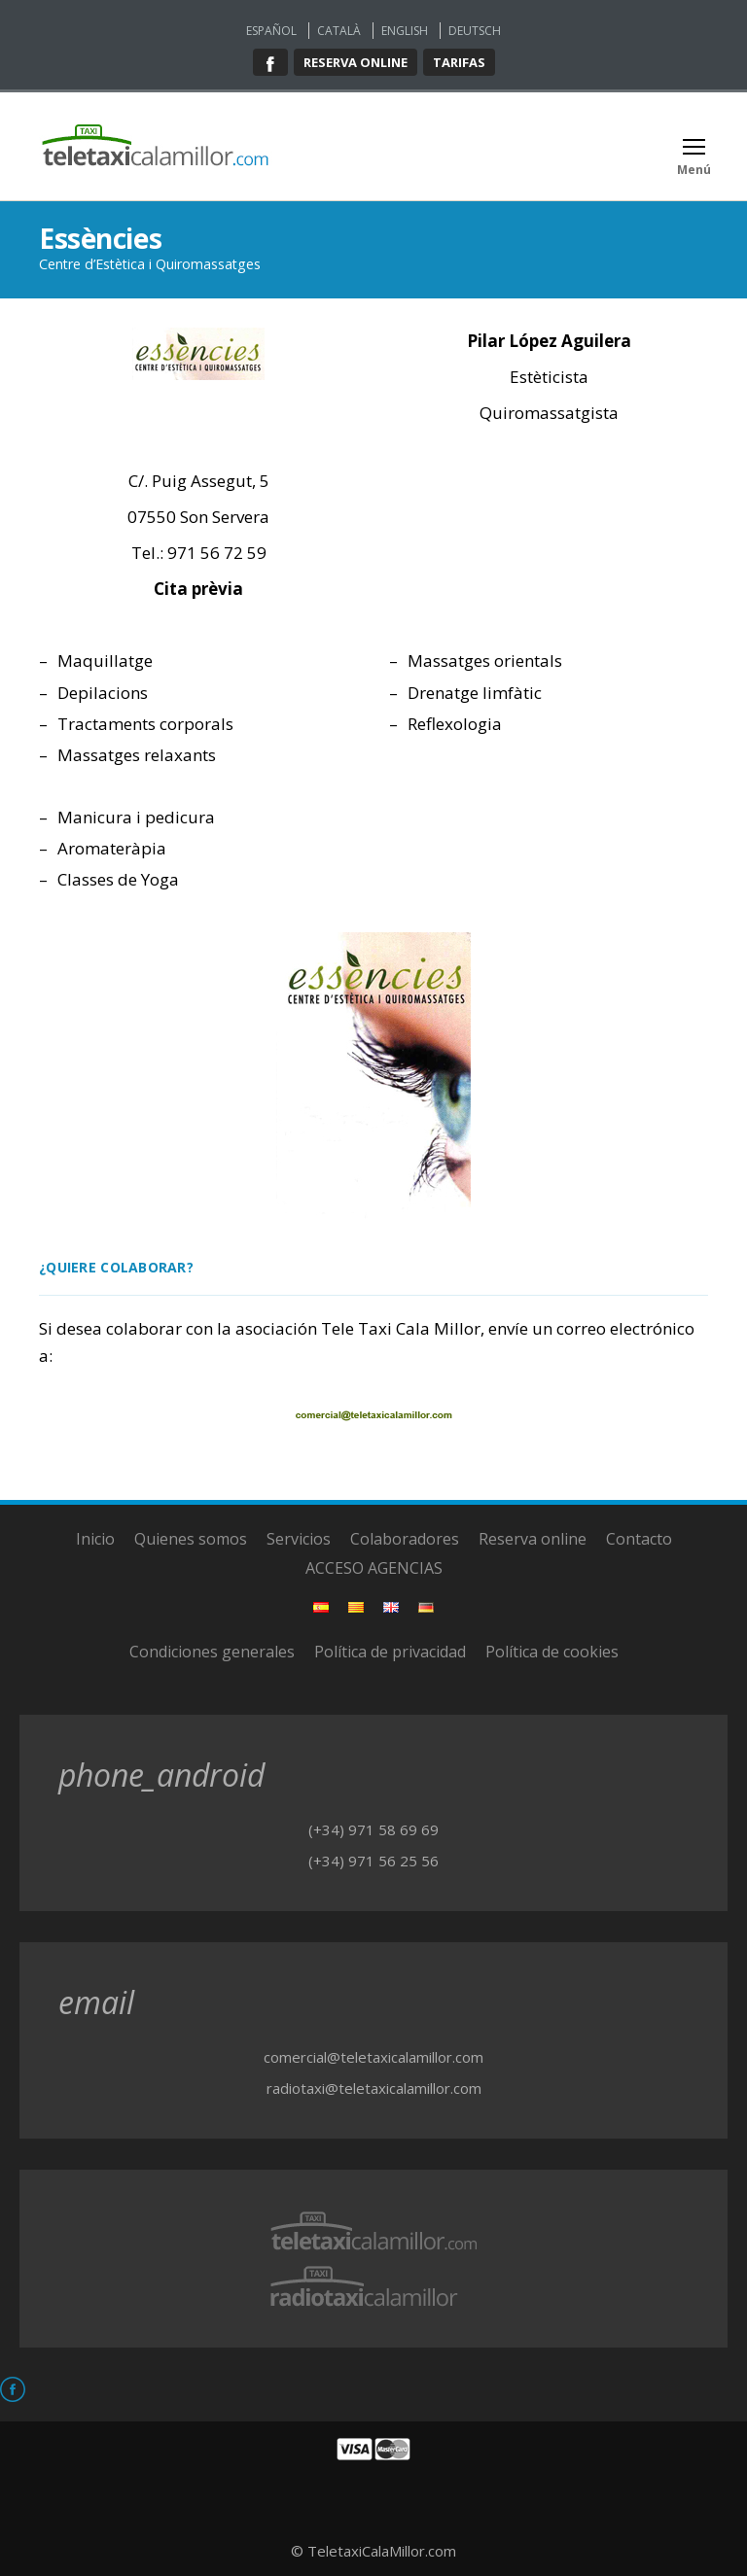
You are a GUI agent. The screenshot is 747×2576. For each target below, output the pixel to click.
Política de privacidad (390, 1651)
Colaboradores (404, 1538)
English (404, 30)
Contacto (639, 1538)
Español (271, 30)
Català (339, 30)
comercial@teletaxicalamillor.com (373, 2057)
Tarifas (459, 62)
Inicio (95, 1538)
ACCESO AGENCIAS (374, 1568)
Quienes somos (190, 1538)
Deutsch (474, 30)
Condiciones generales (212, 1651)
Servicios (299, 1538)
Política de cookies (552, 1651)
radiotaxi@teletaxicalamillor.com (374, 2088)
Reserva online (355, 62)
